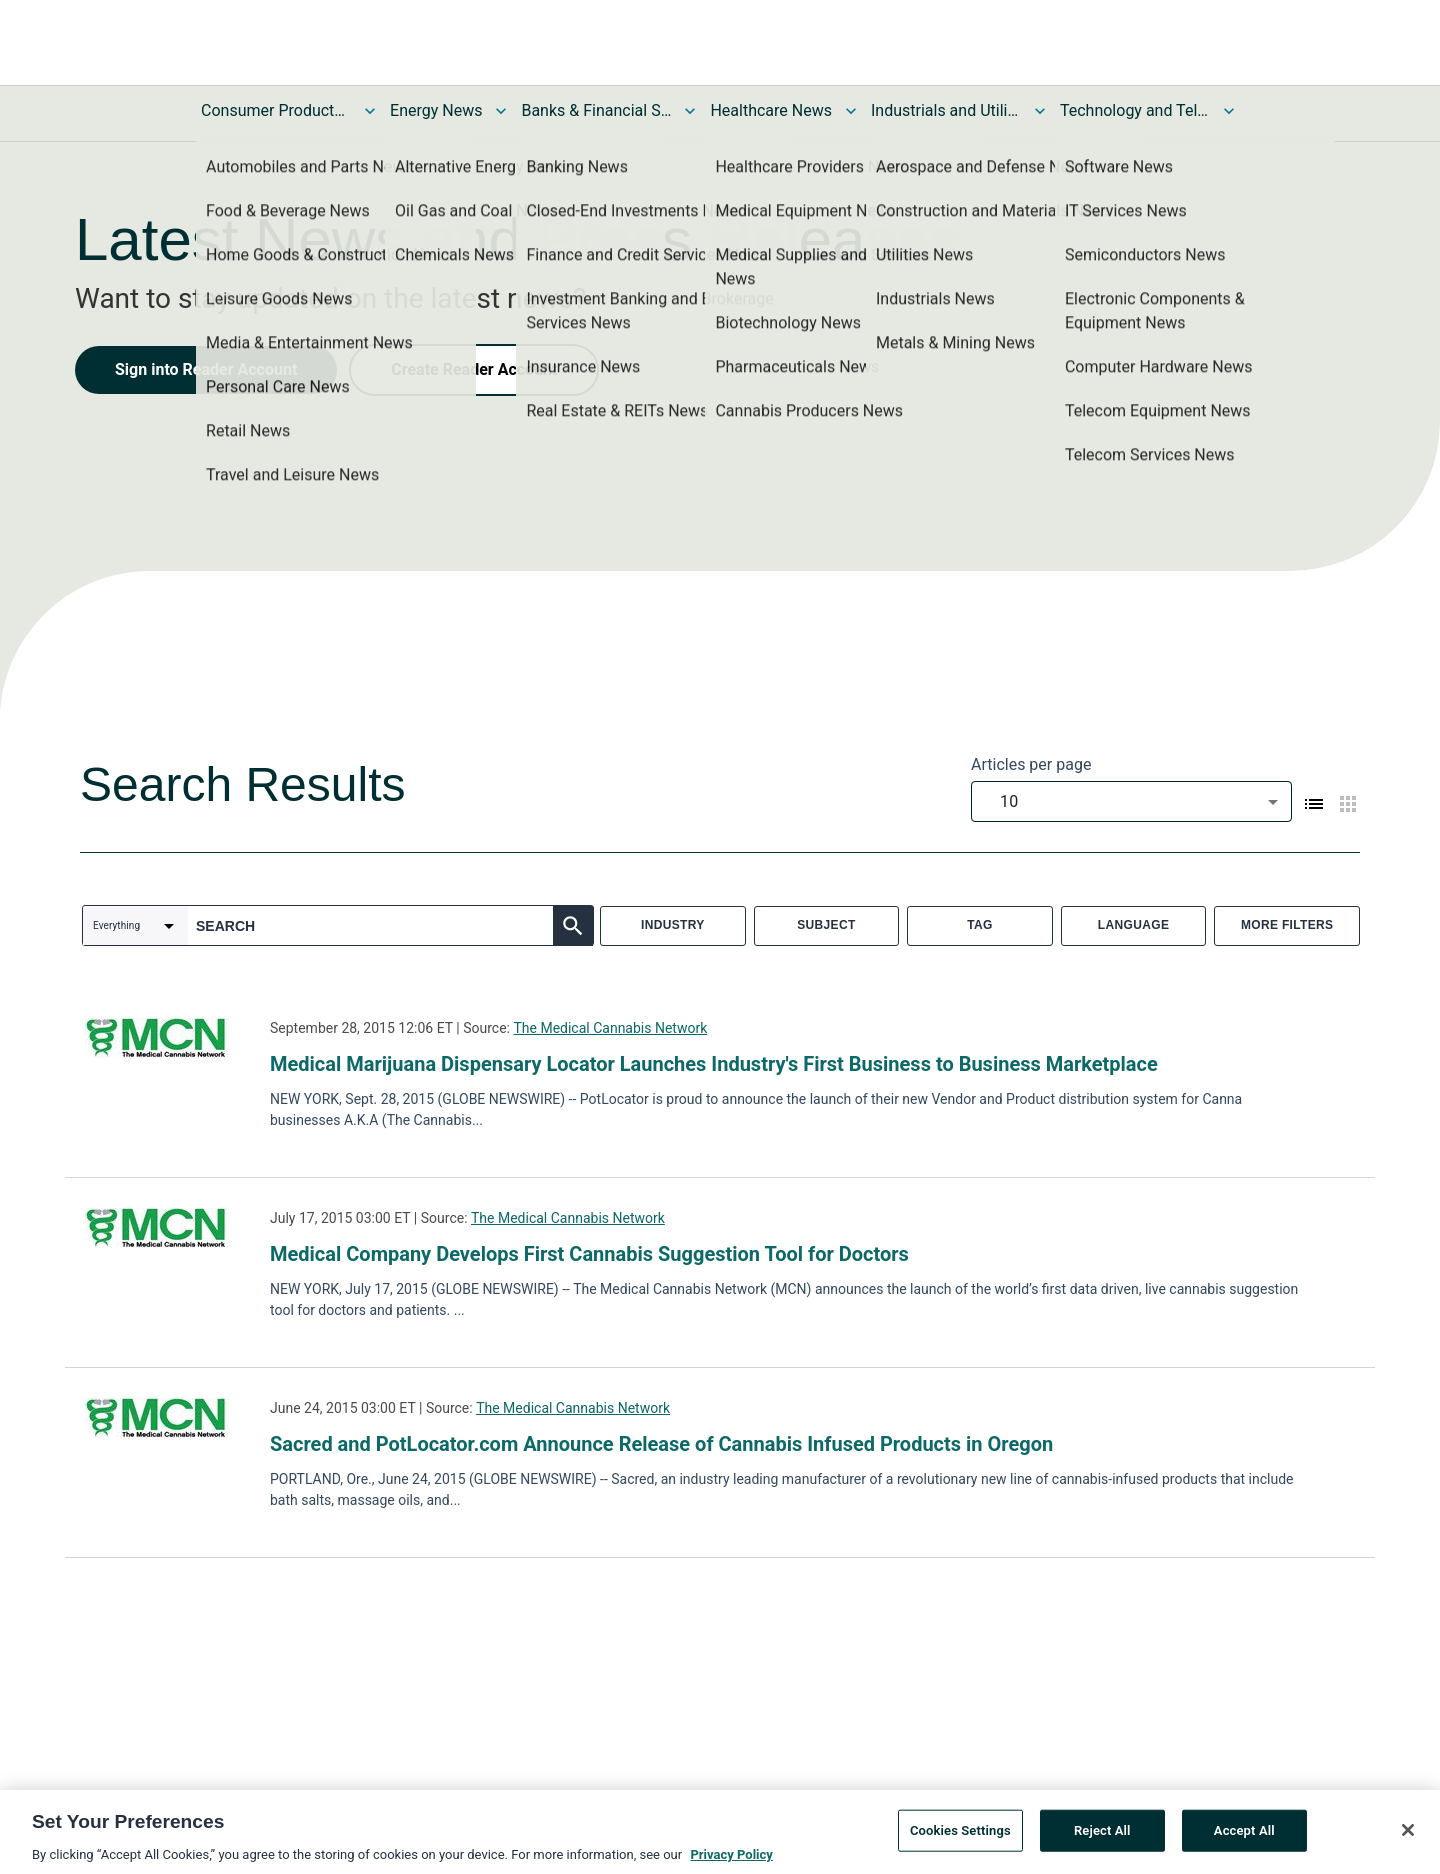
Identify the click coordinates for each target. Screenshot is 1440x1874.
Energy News (436, 110)
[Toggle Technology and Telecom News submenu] (1229, 111)
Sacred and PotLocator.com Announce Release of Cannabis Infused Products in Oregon (661, 1444)
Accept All (1244, 1837)
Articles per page (1031, 764)
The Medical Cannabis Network (610, 1028)
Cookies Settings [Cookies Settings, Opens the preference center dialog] (960, 1837)
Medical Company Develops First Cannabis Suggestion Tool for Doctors (589, 1254)
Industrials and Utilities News (946, 110)
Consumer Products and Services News (276, 110)
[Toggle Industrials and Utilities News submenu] (1040, 111)
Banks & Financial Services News (596, 110)
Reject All (1102, 1837)
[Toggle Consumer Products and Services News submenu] (370, 111)
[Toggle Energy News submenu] (501, 111)
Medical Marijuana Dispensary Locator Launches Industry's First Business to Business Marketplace (714, 1064)
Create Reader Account (474, 369)
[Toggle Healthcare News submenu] (851, 111)
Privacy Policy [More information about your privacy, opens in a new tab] (731, 1861)
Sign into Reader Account (206, 369)
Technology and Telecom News (1135, 110)
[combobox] (1131, 801)
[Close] (1408, 1837)
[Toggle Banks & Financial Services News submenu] (690, 111)
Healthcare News (771, 110)
